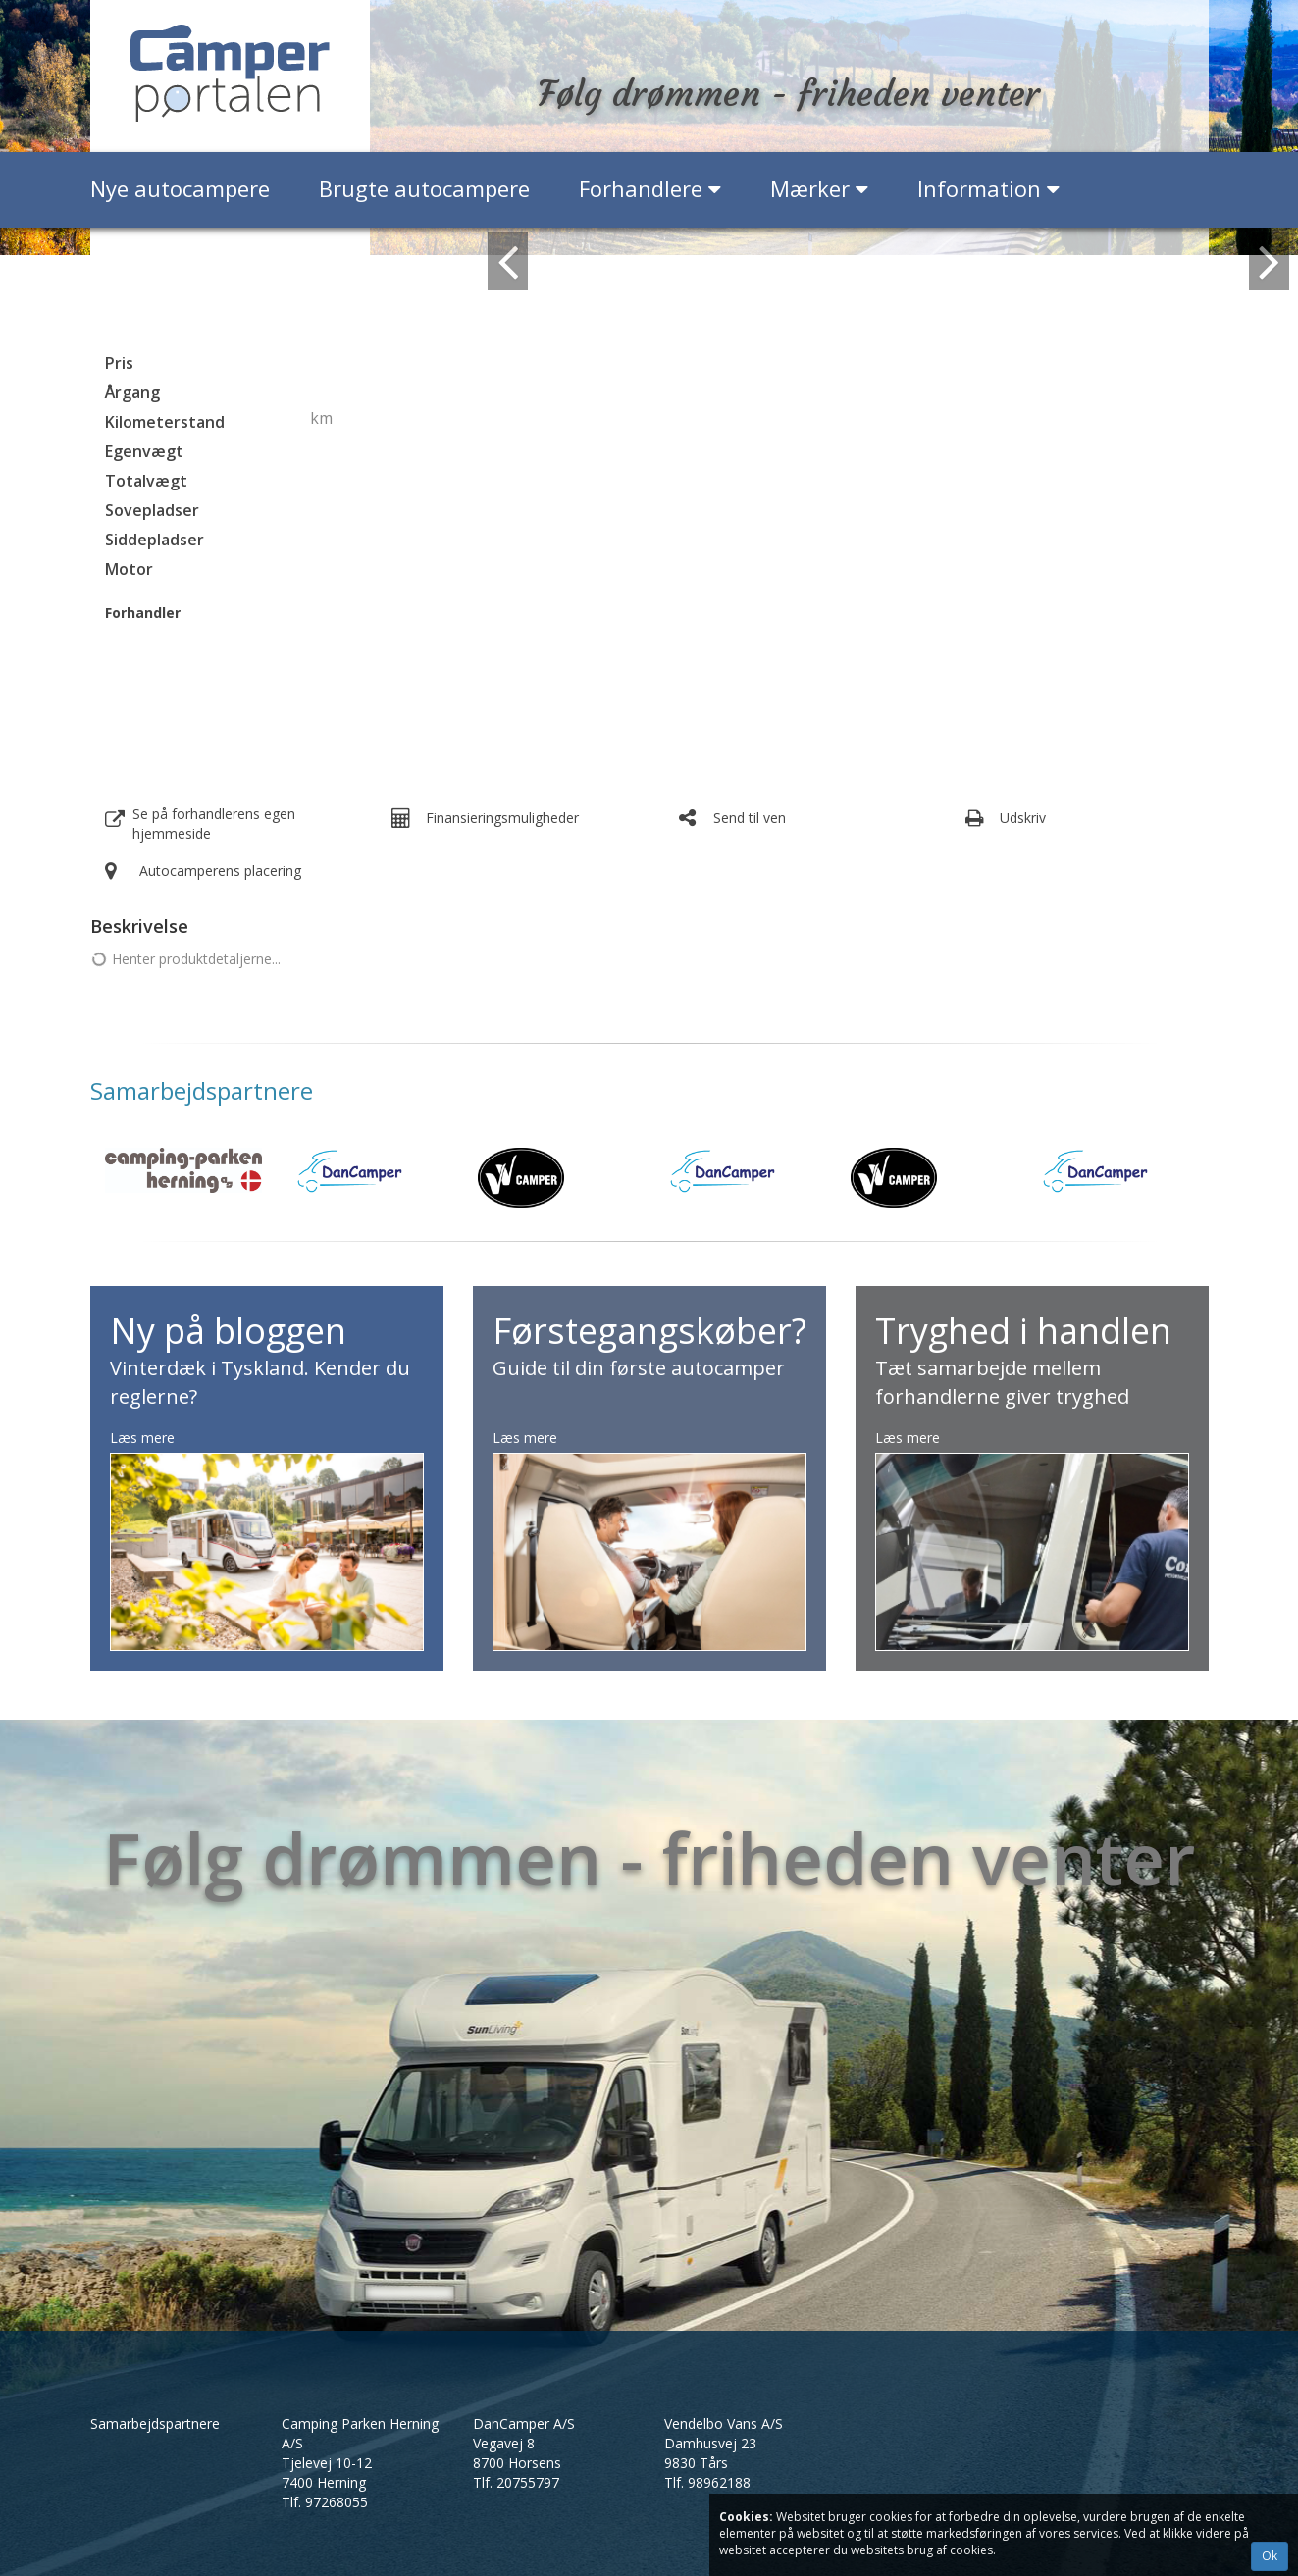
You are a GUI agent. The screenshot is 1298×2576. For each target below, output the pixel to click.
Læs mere (142, 1437)
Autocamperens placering (220, 870)
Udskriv (1023, 817)
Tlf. (325, 2502)
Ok (1269, 2556)
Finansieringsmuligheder (502, 817)
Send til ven (749, 817)
